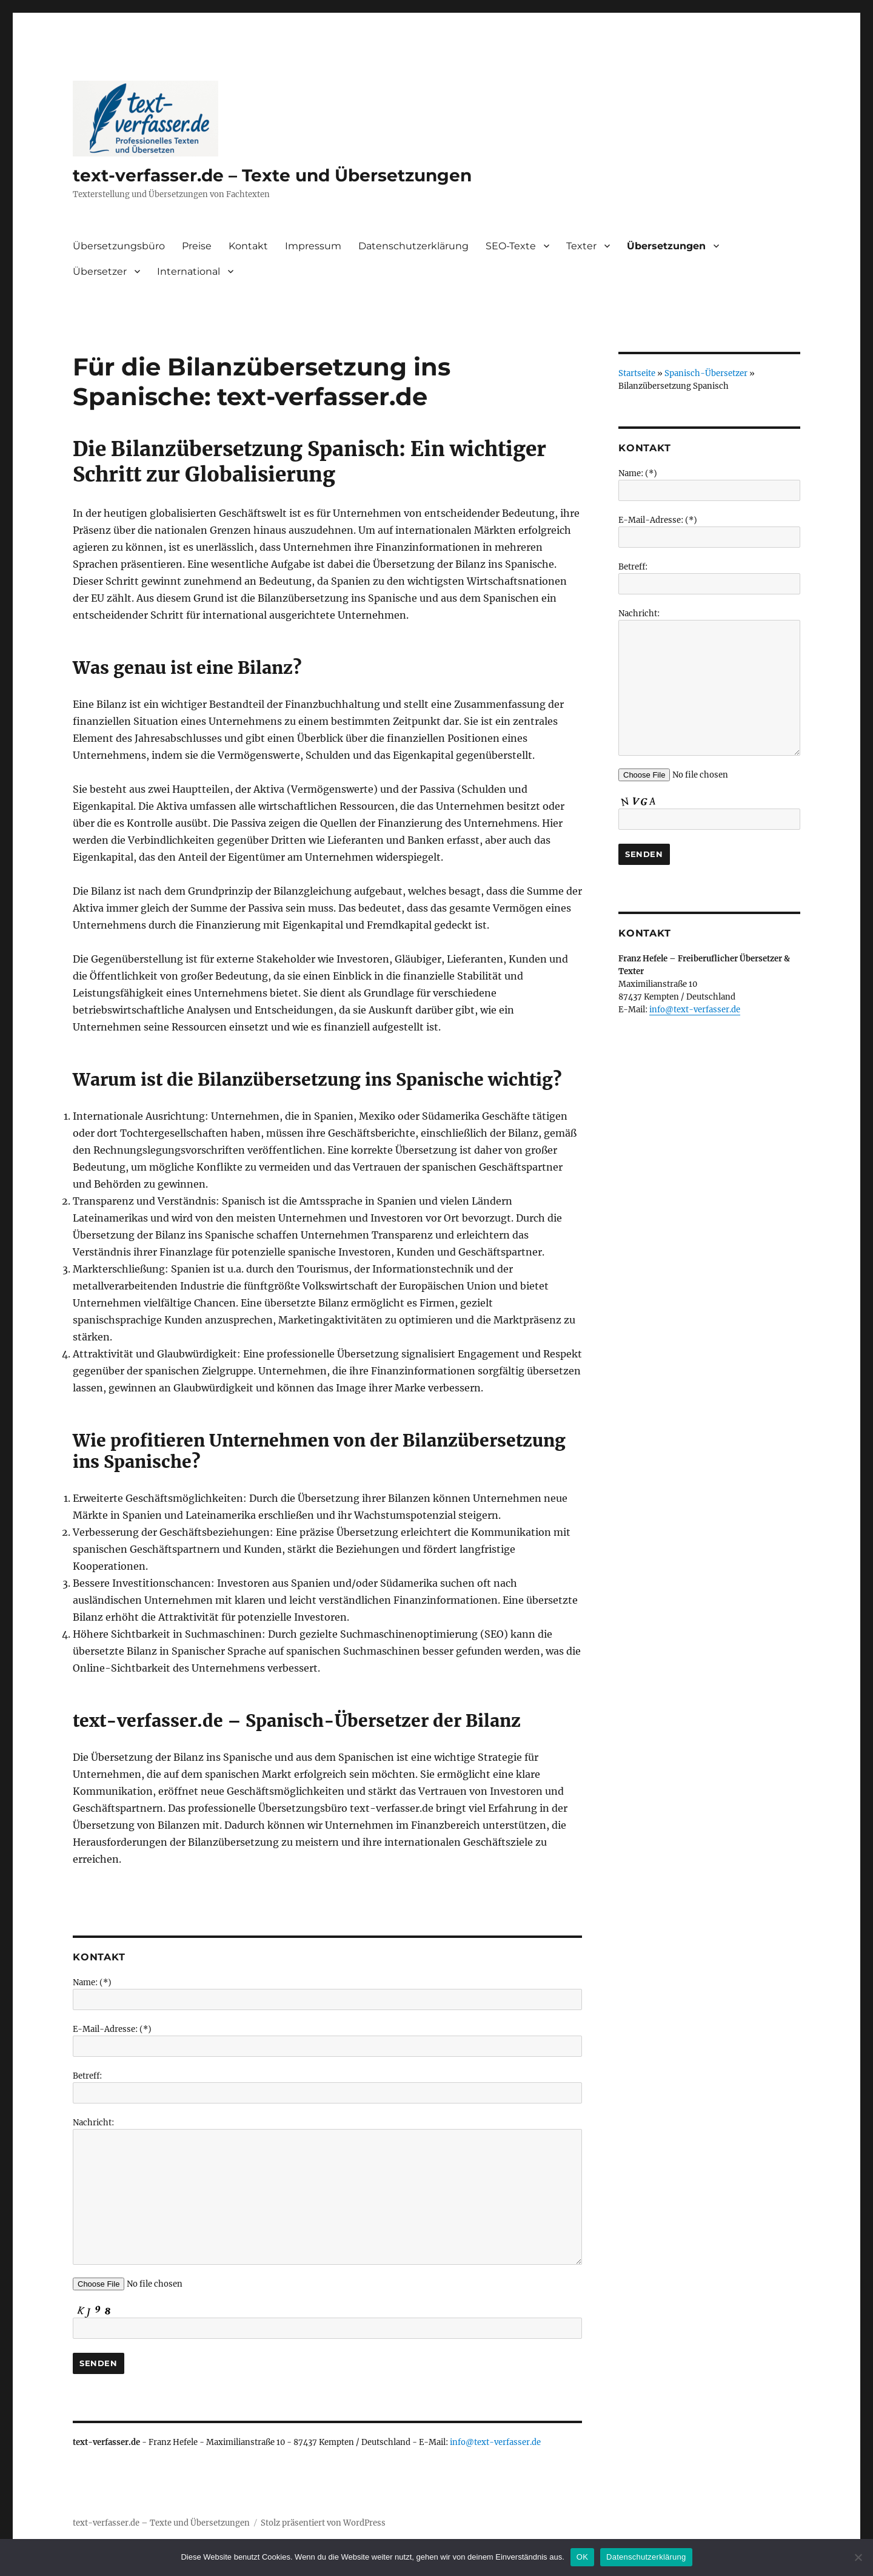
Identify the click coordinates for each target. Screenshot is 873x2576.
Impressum (313, 246)
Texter (581, 246)
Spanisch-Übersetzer (706, 373)
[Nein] (858, 2557)
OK (582, 2556)
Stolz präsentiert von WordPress (323, 2523)
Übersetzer (100, 271)
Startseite (636, 373)
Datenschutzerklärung (413, 246)
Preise (197, 246)
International (188, 271)
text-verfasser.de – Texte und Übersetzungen (272, 175)
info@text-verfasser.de (495, 2442)
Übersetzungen (666, 246)
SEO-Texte (511, 246)
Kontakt (248, 246)
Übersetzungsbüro (119, 246)
